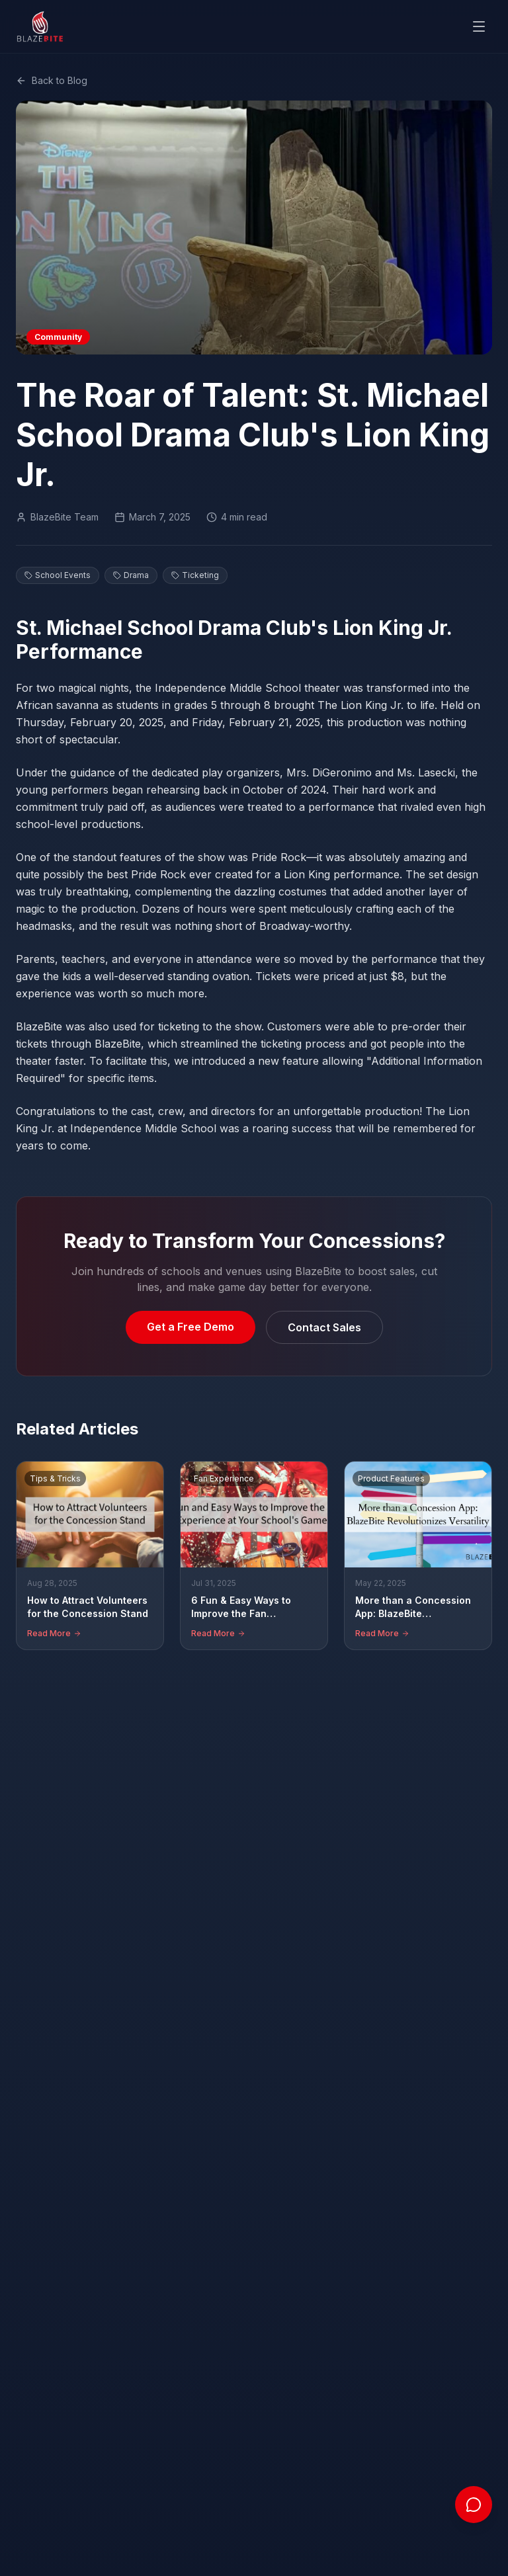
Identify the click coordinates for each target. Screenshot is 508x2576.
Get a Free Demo (190, 1326)
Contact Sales (324, 1326)
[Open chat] (473, 2504)
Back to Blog (51, 80)
